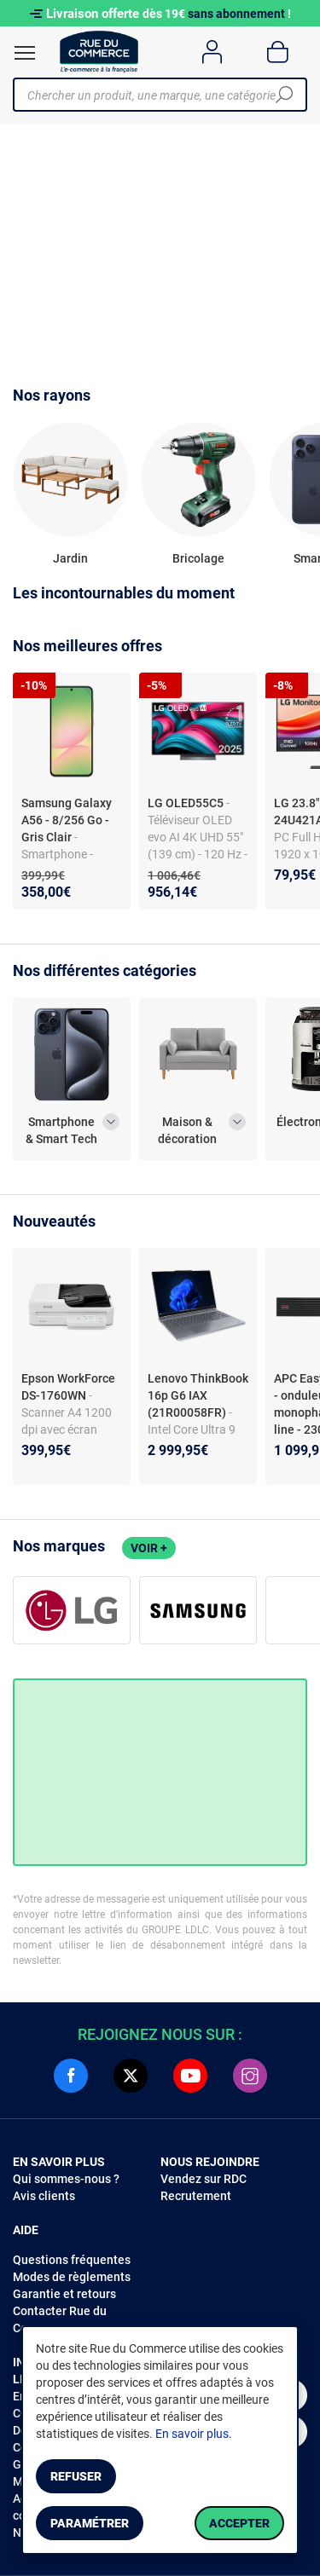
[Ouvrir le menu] (24, 53)
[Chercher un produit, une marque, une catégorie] (154, 94)
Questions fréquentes (72, 2260)
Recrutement (195, 2196)
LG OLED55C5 (187, 803)
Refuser (76, 2476)
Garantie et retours (64, 2294)
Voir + (149, 1548)
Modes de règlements (72, 2277)
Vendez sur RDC (203, 2179)
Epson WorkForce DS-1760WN (68, 1387)
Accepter (239, 2523)
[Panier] (278, 52)
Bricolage (198, 558)
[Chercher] (284, 94)
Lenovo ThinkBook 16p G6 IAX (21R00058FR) (198, 1395)
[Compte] (212, 52)
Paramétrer (89, 2523)
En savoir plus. (193, 2433)
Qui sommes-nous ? (66, 2179)
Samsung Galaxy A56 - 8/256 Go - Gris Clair (66, 820)
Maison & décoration (187, 1130)
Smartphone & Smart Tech (61, 1130)
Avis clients (44, 2196)
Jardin (70, 558)
